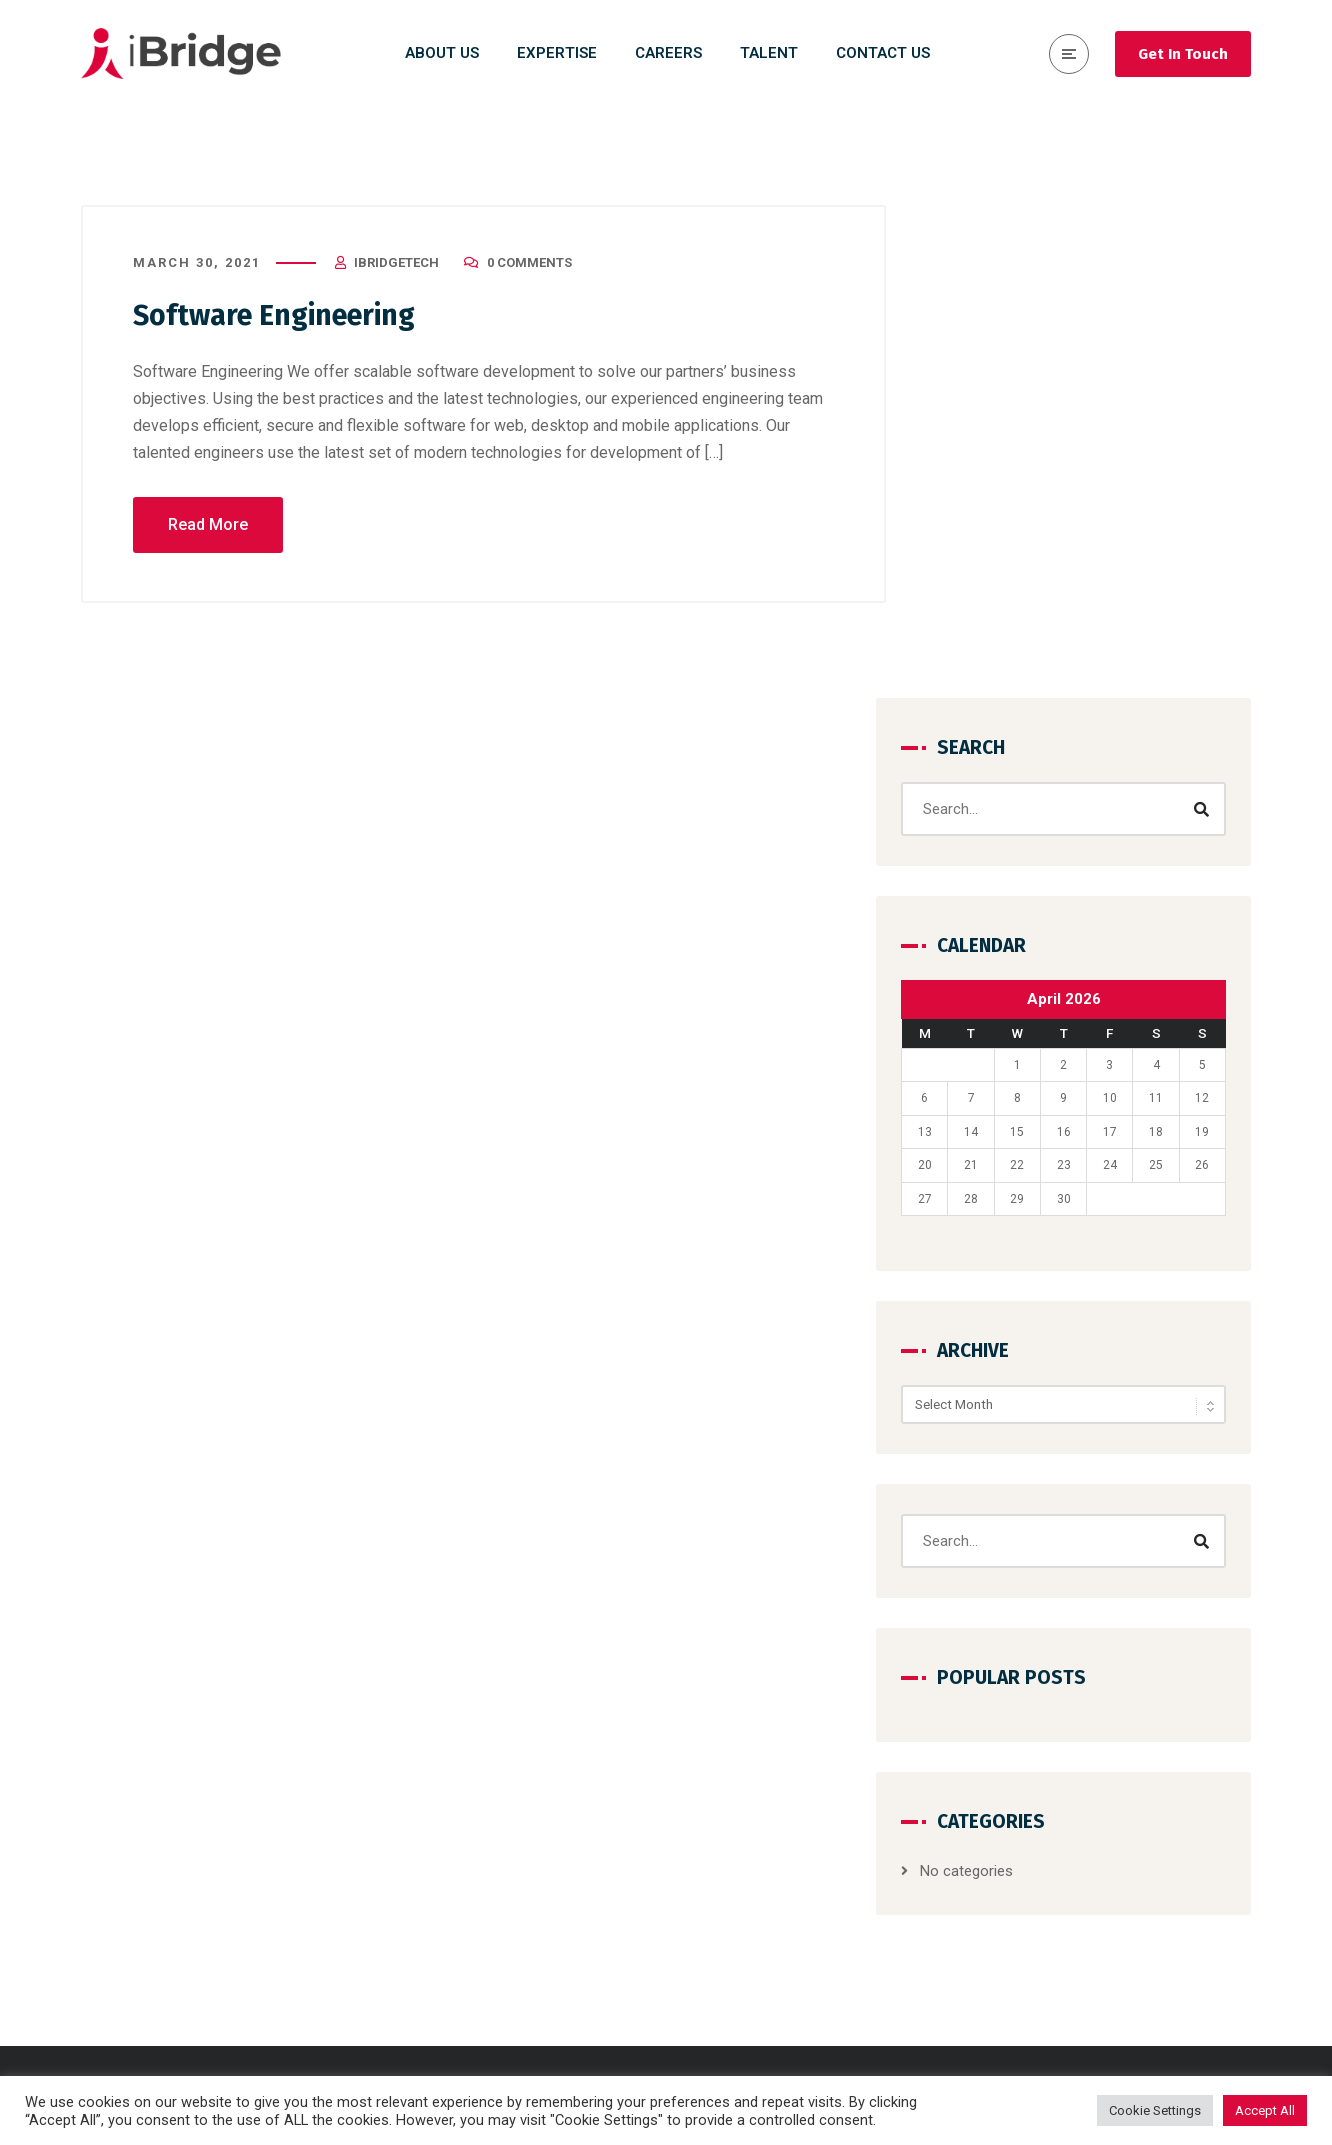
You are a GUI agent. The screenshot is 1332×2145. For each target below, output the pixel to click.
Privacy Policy (1043, 1909)
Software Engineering (283, 317)
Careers (1024, 1765)
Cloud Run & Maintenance (782, 1873)
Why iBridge (1036, 1837)
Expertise (1028, 1873)
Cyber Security (745, 1837)
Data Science (741, 1801)
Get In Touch (1183, 54)
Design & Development (772, 1765)
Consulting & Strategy (769, 1729)
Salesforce (734, 1945)
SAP (712, 1981)
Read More (208, 525)
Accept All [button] (1265, 2110)
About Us (1028, 1729)
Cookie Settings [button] (1155, 2110)
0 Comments (529, 264)
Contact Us (1035, 1801)
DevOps (723, 1909)
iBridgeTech (396, 264)
